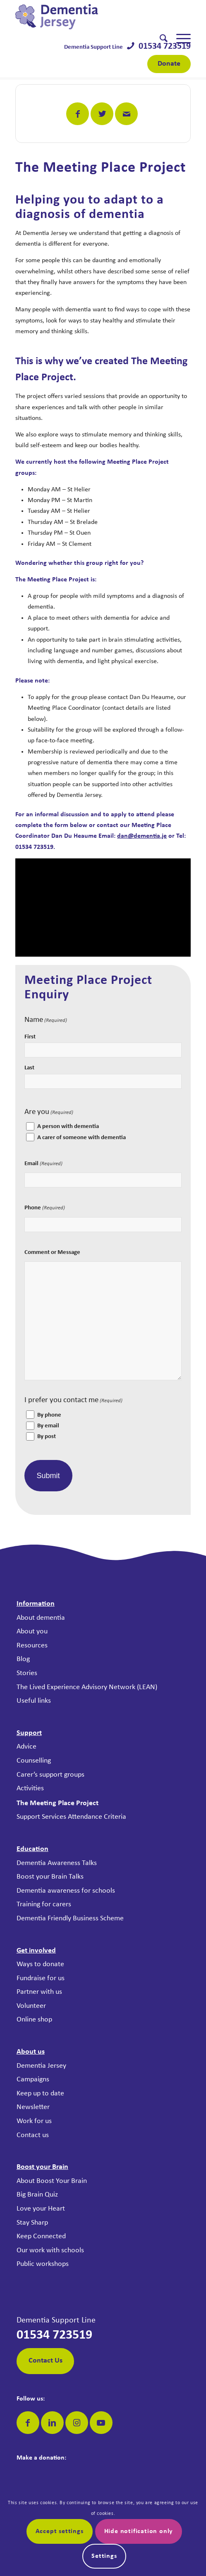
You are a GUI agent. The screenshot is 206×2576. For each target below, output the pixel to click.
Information (36, 1604)
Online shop (34, 2020)
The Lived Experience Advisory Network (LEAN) (87, 1687)
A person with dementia (68, 1126)
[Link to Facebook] (28, 2422)
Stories (27, 1673)
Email (43, 1164)
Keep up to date (40, 2093)
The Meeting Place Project (57, 1803)
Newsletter (33, 2107)
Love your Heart (41, 2209)
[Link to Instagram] (76, 2422)
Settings (104, 2556)
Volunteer (31, 2006)
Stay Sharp (32, 2223)
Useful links (34, 1701)
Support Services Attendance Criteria (71, 1817)
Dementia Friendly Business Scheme (70, 1918)
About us (31, 2052)
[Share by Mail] (126, 113)
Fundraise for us (41, 1978)
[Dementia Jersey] (85, 16)
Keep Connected (41, 2236)
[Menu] (179, 38)
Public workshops (43, 2264)
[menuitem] (159, 38)
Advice (26, 1747)
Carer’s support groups (50, 1775)
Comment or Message (52, 1252)
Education (32, 1849)
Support (29, 1733)
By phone (49, 1415)
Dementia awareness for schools (66, 1891)
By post (46, 1437)
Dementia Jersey (41, 2066)
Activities (30, 1788)
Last (29, 1068)
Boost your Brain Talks (50, 1877)
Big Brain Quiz (37, 2195)
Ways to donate (40, 1964)
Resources (32, 1645)
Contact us (33, 2135)
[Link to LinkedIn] (52, 2422)
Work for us (34, 2121)
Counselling (34, 1761)
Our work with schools (50, 2250)
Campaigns (33, 2079)
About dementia (41, 1618)
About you (32, 1631)
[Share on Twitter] (102, 113)
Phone (44, 1208)
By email (48, 1426)
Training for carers (44, 1904)
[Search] (159, 38)
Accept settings (60, 2531)
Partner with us (39, 1992)
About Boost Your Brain (52, 2181)
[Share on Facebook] (77, 113)
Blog (23, 1659)
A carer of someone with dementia (81, 1138)
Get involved (36, 1951)
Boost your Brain (42, 2167)
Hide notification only (138, 2531)
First (30, 1037)
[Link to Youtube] (101, 2422)
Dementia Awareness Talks (57, 1863)
